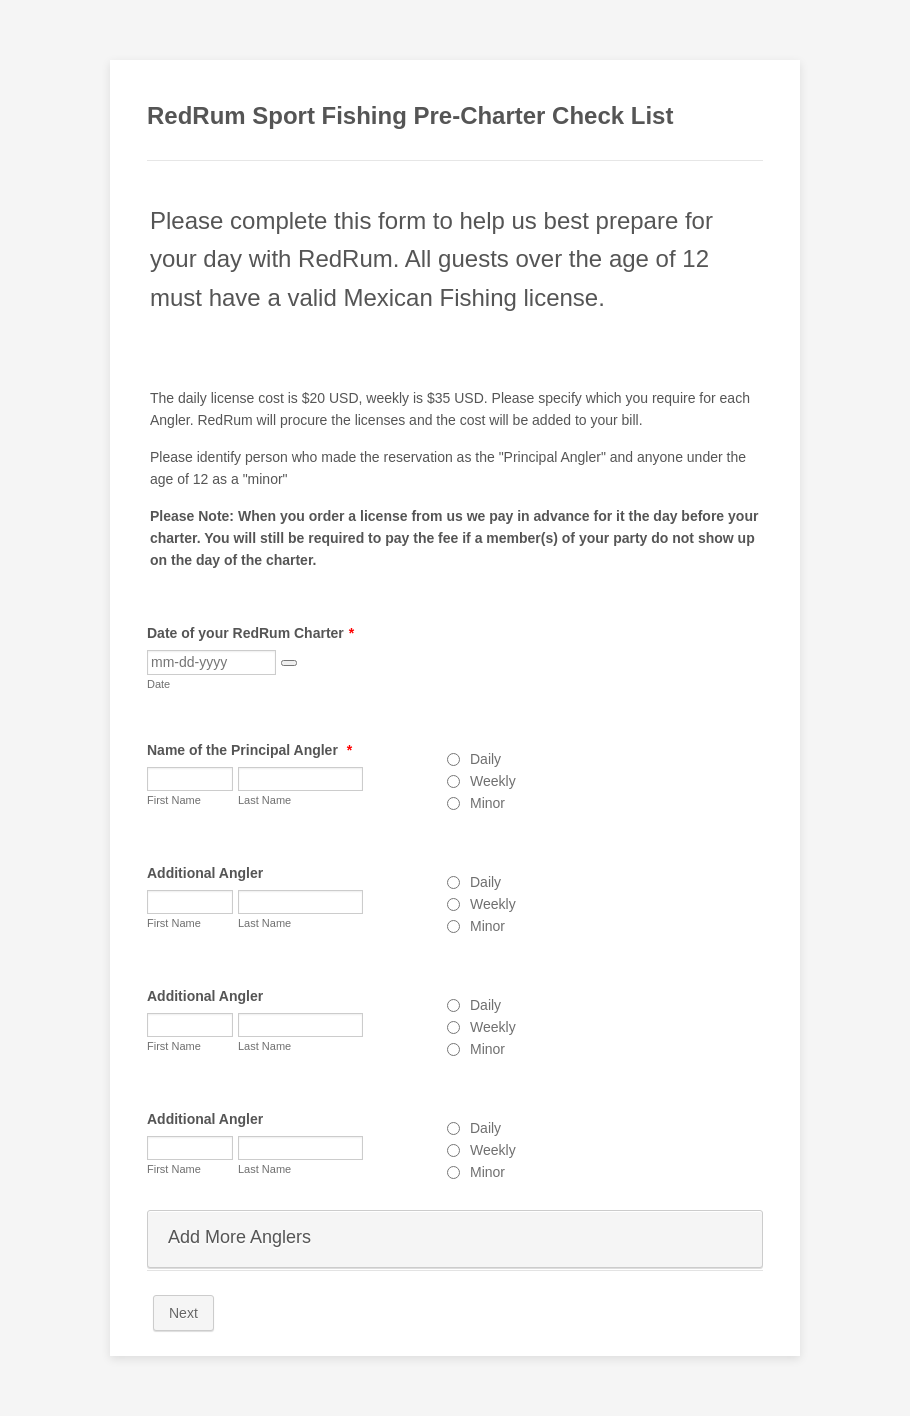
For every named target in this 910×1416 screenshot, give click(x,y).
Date (158, 684)
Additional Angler (205, 873)
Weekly (493, 781)
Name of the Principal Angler (249, 750)
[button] (289, 663)
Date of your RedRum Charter (250, 633)
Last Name (264, 800)
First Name (174, 800)
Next (183, 1313)
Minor (487, 803)
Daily (485, 759)
